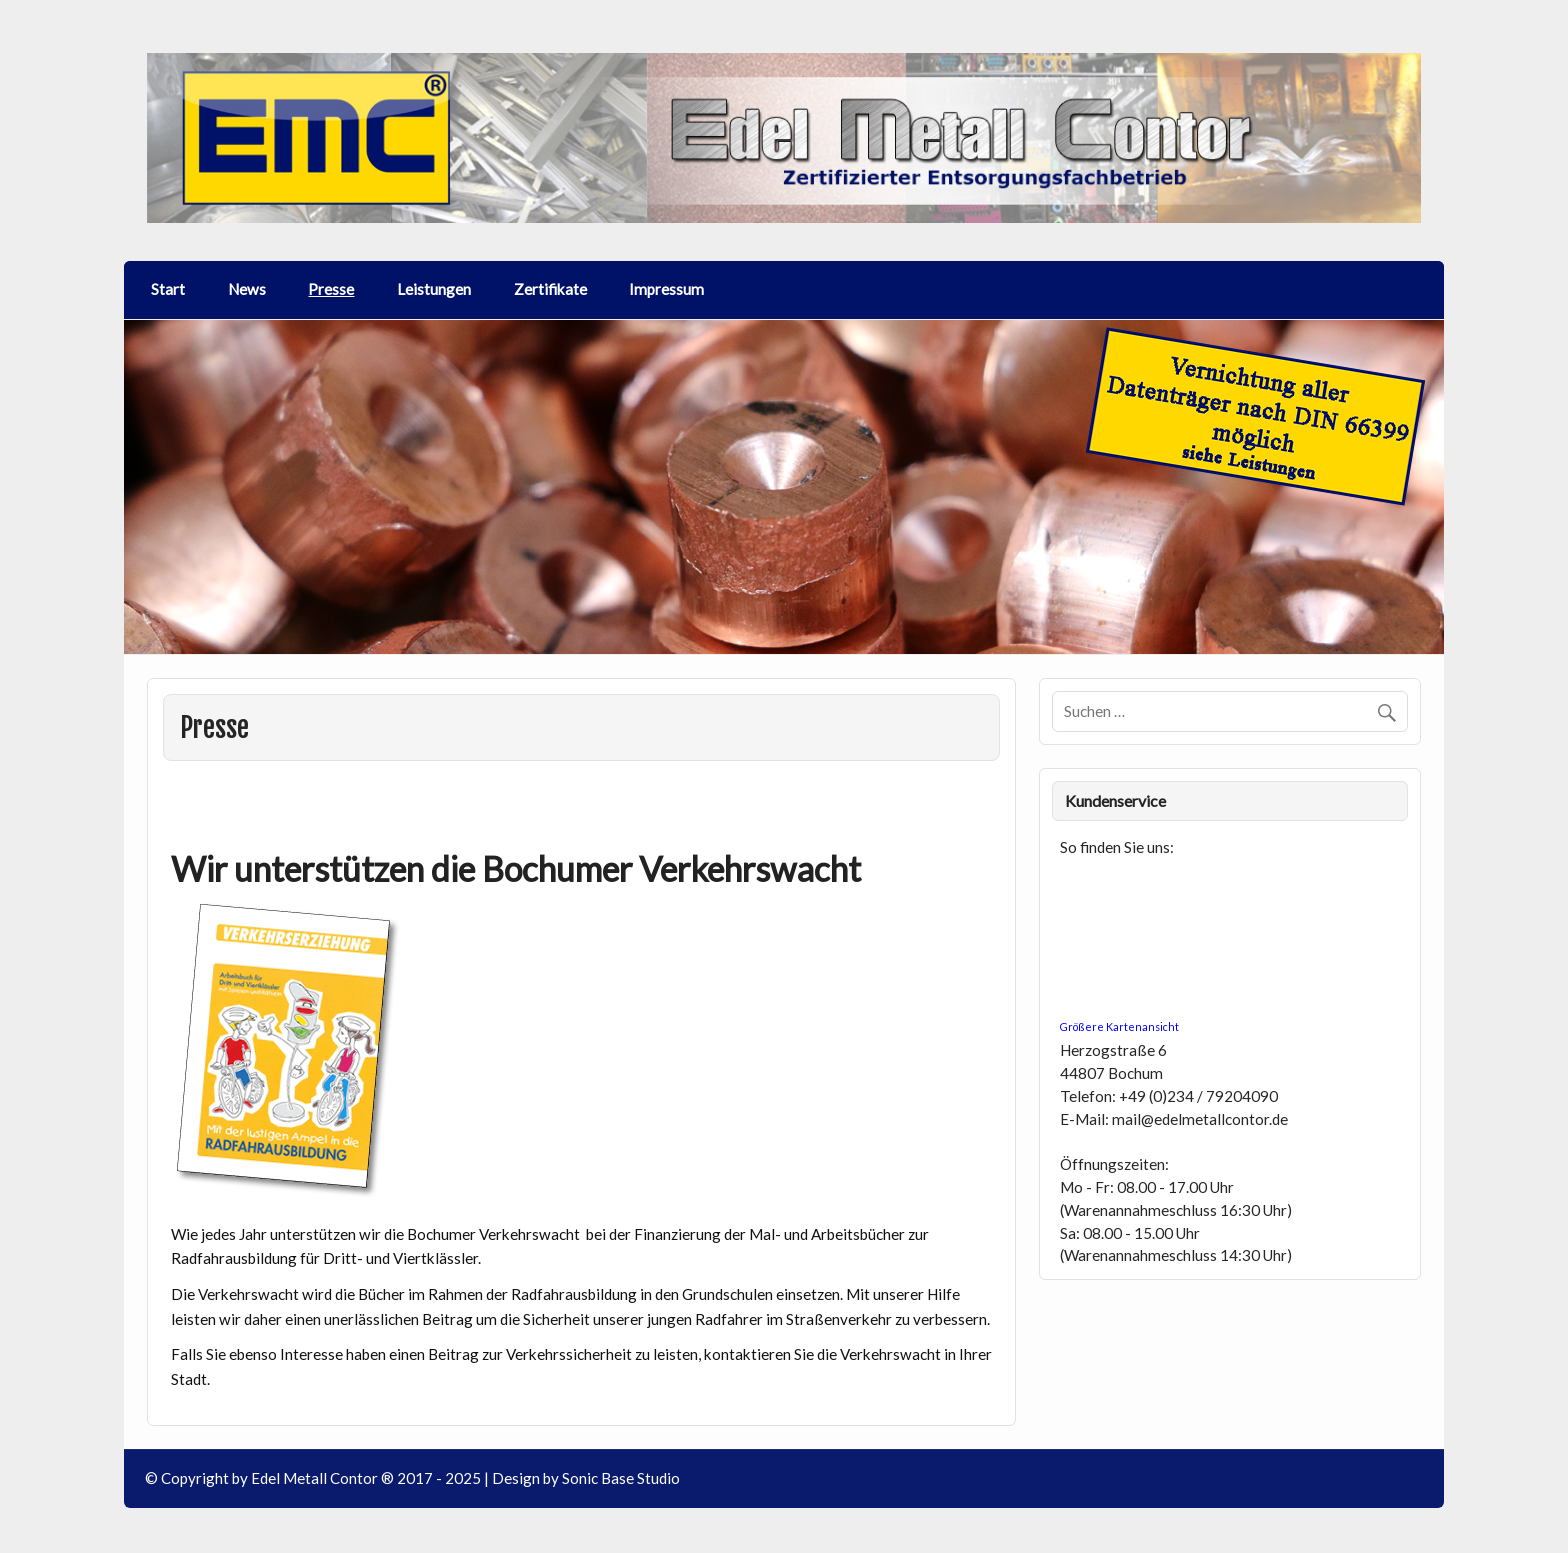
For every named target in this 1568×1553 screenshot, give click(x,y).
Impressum (666, 289)
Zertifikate (550, 289)
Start (168, 289)
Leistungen (434, 289)
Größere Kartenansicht (1119, 1026)
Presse (331, 289)
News (247, 289)
